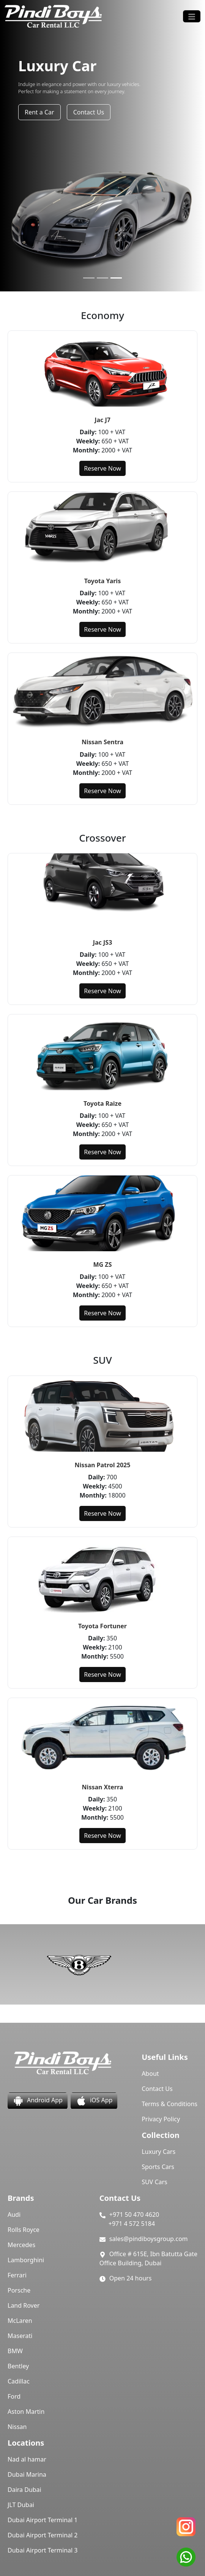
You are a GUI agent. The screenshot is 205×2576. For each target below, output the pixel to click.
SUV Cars (154, 2182)
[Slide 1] (89, 278)
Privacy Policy (161, 2119)
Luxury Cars (158, 2151)
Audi (14, 2214)
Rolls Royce (23, 2229)
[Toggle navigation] (191, 16)
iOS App (94, 2100)
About (150, 2073)
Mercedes (21, 2245)
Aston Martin (26, 2411)
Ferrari (17, 2275)
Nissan (17, 2427)
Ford (14, 2396)
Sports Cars (158, 2167)
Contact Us (88, 112)
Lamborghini (26, 2260)
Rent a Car (39, 112)
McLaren (20, 2320)
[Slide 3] (116, 278)
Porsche (19, 2290)
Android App (38, 2100)
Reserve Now (102, 468)
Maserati (20, 2336)
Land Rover (23, 2305)
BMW (15, 2351)
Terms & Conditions (169, 2104)
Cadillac (19, 2381)
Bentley (18, 2366)
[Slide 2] (102, 278)
